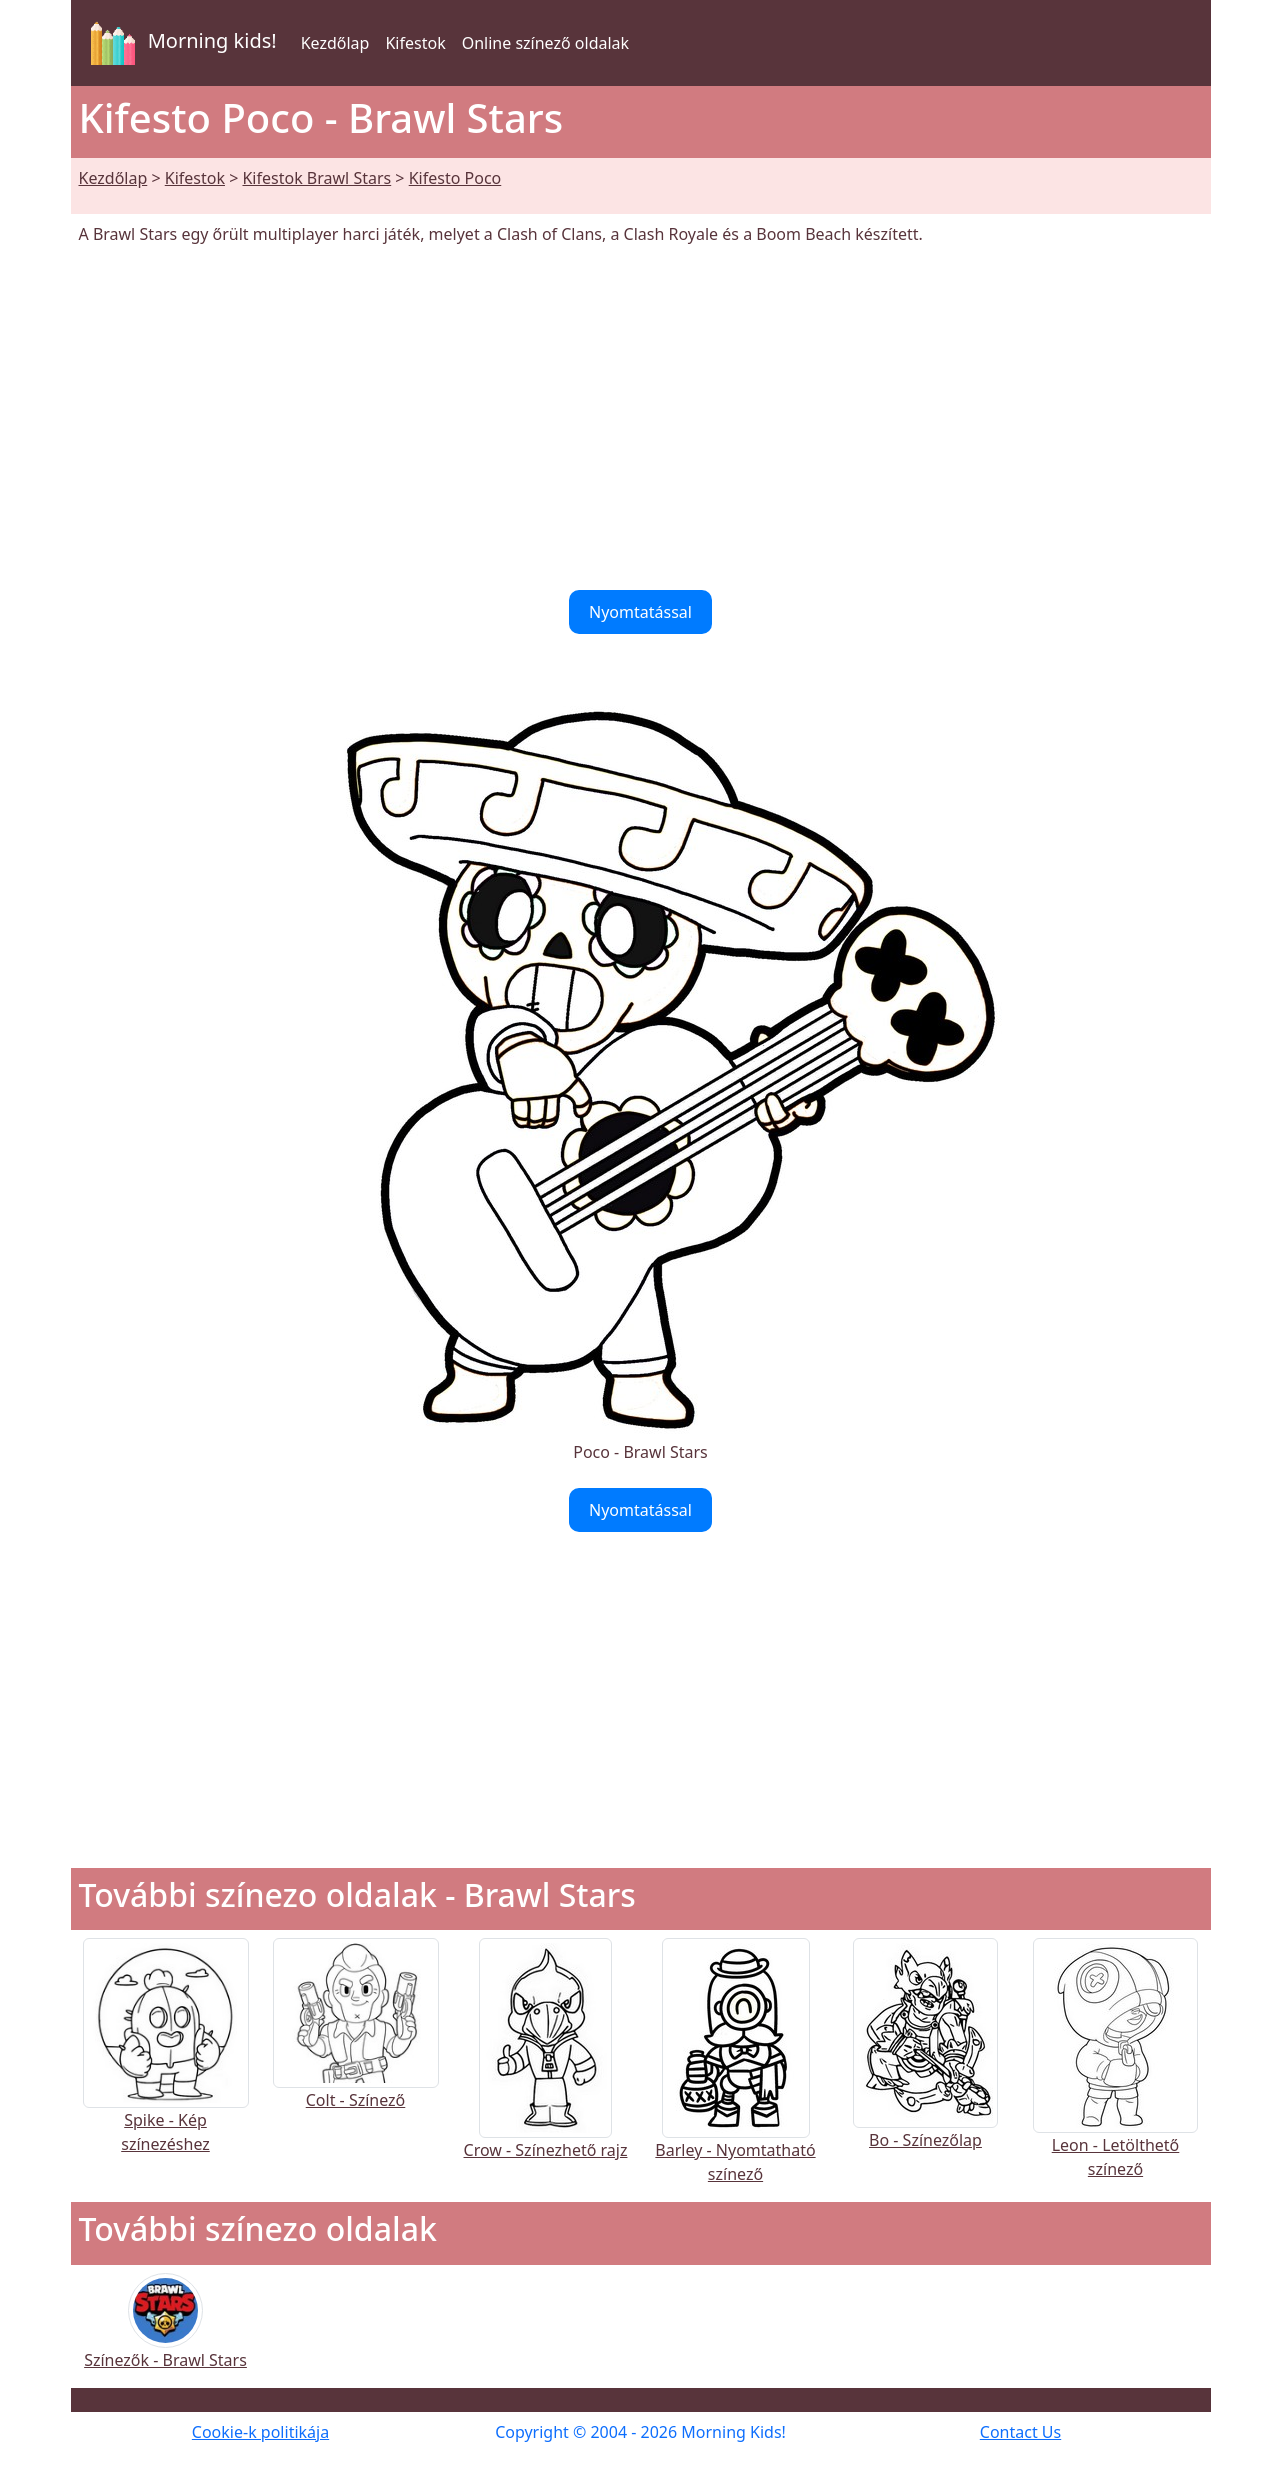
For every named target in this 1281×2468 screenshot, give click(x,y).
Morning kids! (180, 43)
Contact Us (1020, 2432)
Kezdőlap (335, 43)
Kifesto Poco (455, 178)
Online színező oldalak (545, 43)
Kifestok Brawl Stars (316, 178)
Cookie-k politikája (260, 2432)
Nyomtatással (640, 612)
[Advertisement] (641, 418)
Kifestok (415, 43)
